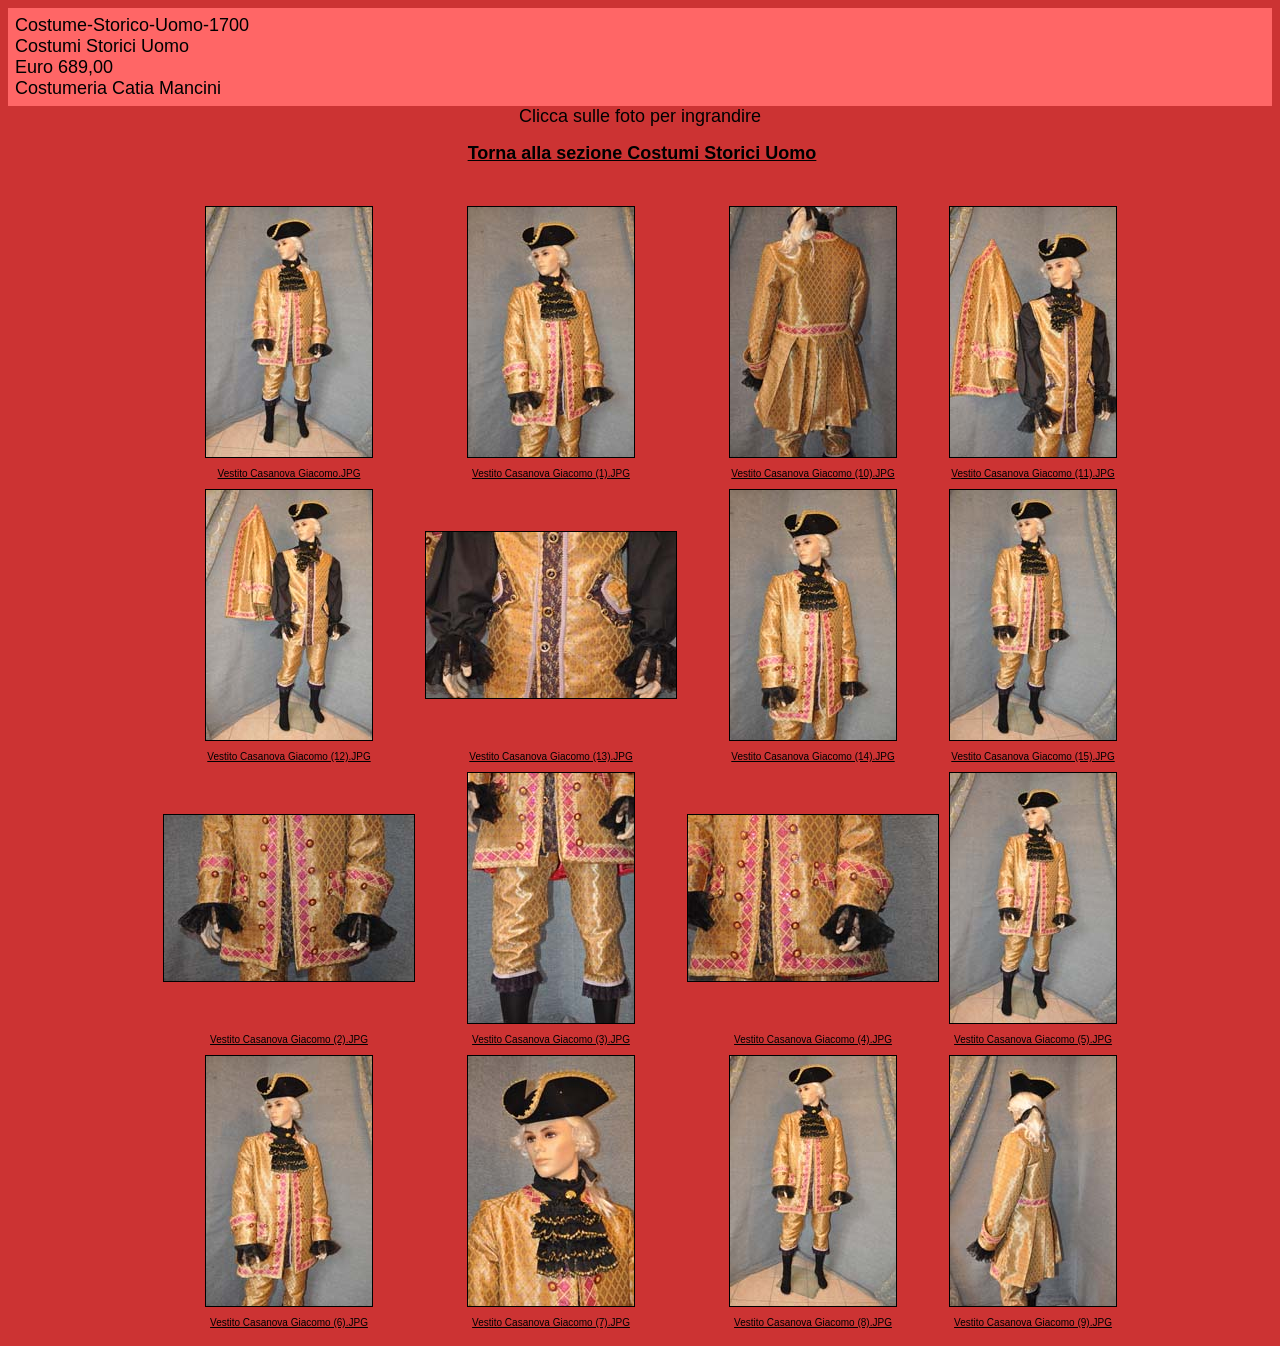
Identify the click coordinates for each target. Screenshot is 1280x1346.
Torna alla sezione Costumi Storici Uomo (642, 153)
